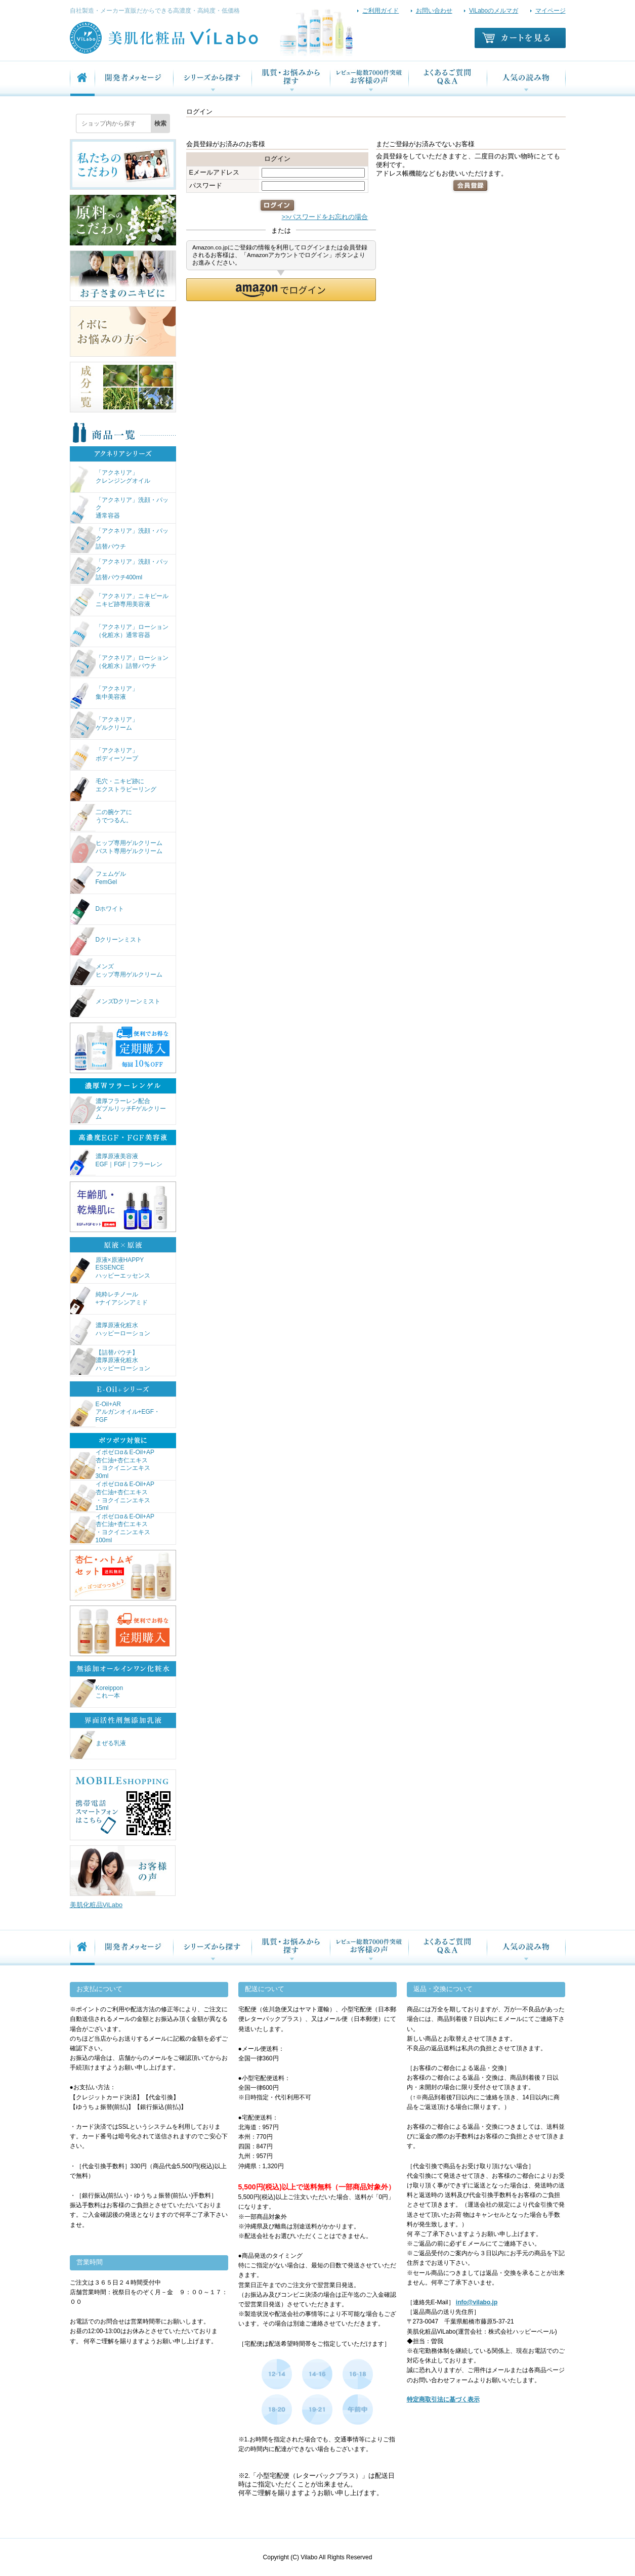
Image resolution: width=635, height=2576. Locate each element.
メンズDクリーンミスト (115, 1003)
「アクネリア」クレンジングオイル (110, 478)
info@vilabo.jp (476, 2302)
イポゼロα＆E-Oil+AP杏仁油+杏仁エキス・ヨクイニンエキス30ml (112, 1464)
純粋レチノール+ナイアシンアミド (109, 1300)
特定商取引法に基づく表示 (443, 2399)
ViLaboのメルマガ (493, 10)
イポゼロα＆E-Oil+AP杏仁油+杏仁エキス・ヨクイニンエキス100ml (112, 1528)
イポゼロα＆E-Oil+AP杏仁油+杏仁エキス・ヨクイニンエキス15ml (112, 1496)
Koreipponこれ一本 (96, 1693)
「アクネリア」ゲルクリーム (104, 725)
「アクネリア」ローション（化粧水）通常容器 (119, 633)
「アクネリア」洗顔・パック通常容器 (119, 509)
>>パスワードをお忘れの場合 (325, 217)
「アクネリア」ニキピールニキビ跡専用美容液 (119, 602)
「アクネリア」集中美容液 (104, 694)
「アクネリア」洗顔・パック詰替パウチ (119, 540)
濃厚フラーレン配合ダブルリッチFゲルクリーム (118, 1110)
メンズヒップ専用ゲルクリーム (116, 972)
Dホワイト (97, 910)
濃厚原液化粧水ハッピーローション (110, 1331)
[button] (281, 289)
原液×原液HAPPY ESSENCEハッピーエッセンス (110, 1269)
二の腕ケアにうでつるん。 (101, 818)
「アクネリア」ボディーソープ (104, 756)
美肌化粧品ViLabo (96, 1905)
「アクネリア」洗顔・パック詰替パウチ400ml (119, 571)
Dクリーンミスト (106, 941)
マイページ (550, 10)
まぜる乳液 (98, 1745)
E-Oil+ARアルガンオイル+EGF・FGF (115, 1413)
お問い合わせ (434, 10)
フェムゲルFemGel (98, 880)
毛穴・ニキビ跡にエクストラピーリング (113, 787)
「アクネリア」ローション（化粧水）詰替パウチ (119, 664)
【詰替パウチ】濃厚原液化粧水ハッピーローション (110, 1362)
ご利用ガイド (380, 10)
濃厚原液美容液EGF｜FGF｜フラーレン (116, 1162)
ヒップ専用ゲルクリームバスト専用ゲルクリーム (116, 849)
